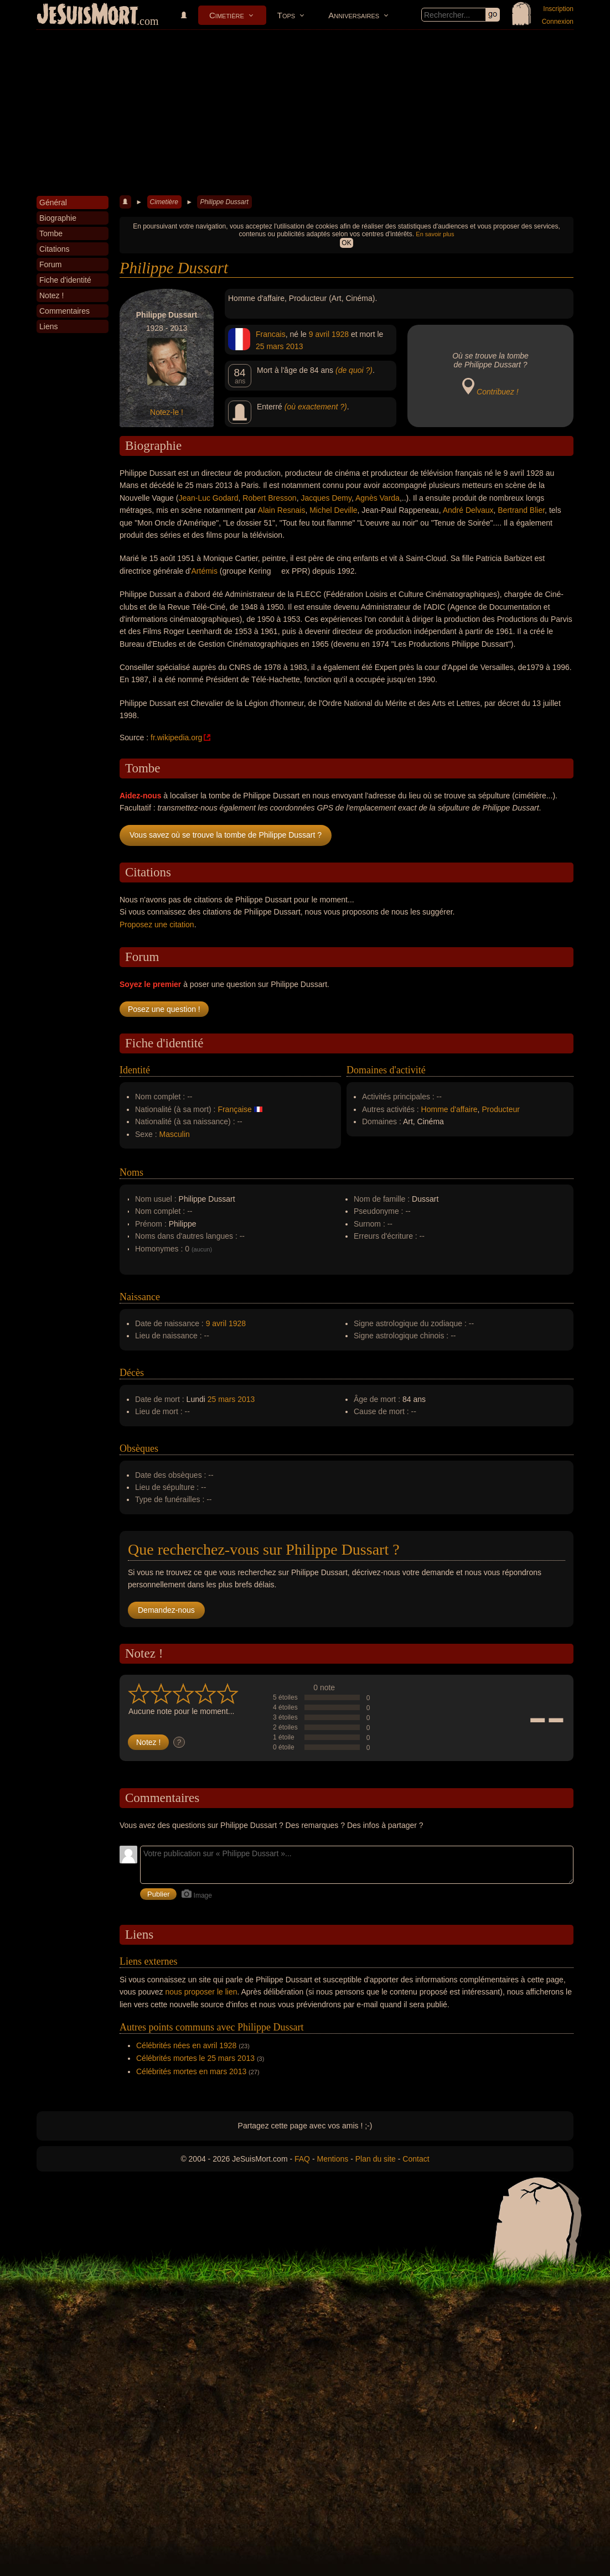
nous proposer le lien (201, 1991)
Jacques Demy (326, 498)
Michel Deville (333, 510)
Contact (415, 2158)
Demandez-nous (166, 1610)
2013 (294, 346)
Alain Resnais (282, 510)
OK (346, 243)
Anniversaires (353, 15)
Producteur (500, 1109)
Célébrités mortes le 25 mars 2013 (195, 2058)
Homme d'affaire (449, 1109)
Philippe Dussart (224, 202)
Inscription (558, 9)
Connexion (557, 21)
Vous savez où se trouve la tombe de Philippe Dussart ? (226, 834)
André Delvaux (468, 510)
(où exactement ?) (316, 406)
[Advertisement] (305, 112)
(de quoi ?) (354, 370)
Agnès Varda (377, 498)
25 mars (270, 346)
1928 (340, 334)
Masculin (174, 1134)
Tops (286, 15)
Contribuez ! (497, 391)
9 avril (319, 334)
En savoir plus (435, 234)
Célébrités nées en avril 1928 (186, 2045)
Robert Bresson (269, 498)
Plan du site (375, 2158)
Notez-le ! (166, 412)
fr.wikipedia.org (176, 737)
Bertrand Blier (521, 510)
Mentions (332, 2158)
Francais (271, 334)
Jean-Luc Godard (208, 498)
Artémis (205, 571)
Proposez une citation (157, 924)
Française (234, 1109)
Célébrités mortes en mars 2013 (191, 2071)
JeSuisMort (87, 15)
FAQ (302, 2158)
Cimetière (226, 15)
